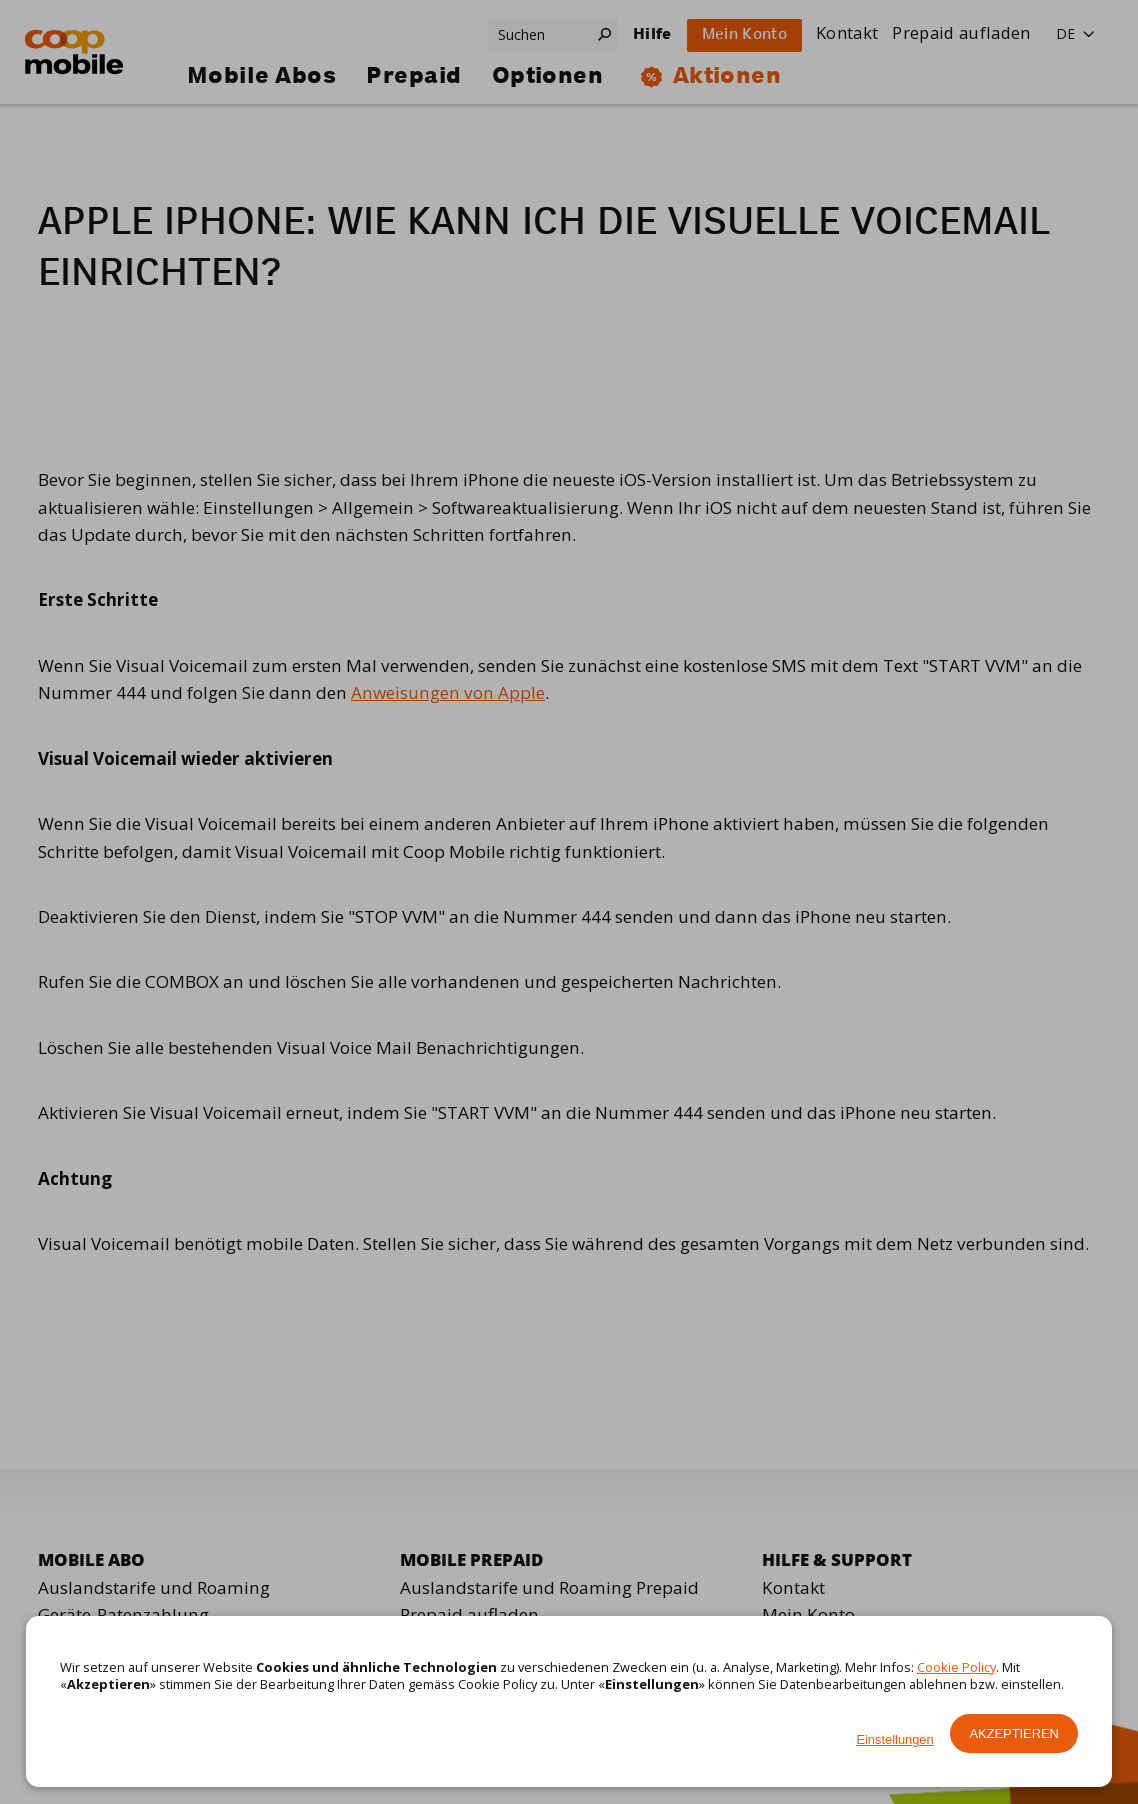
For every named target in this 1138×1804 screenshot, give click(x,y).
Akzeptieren (1014, 1733)
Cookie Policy (956, 1667)
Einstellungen (894, 1739)
